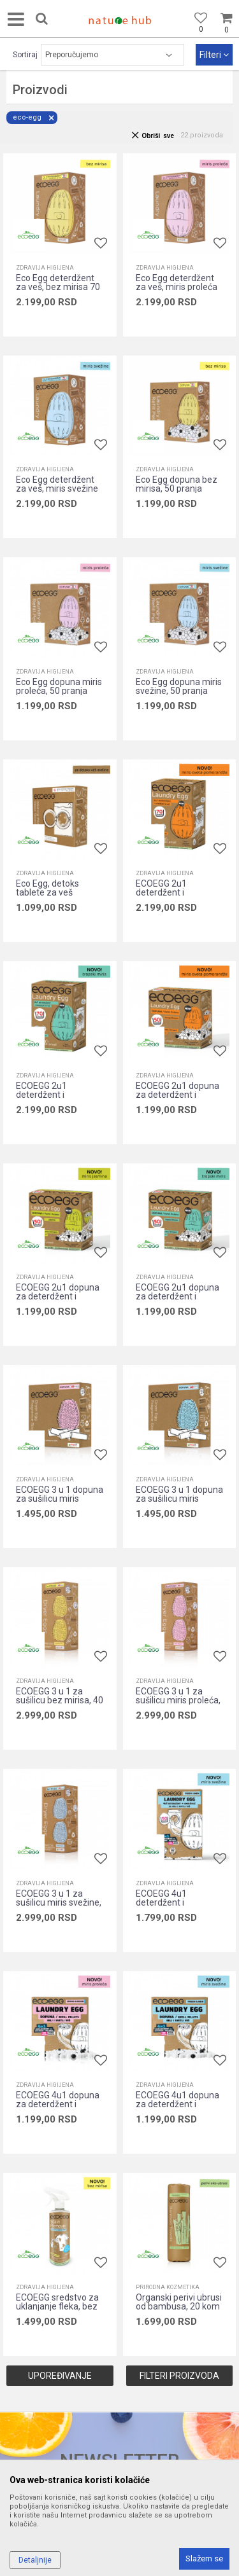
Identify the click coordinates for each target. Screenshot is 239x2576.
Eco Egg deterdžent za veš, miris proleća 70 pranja (176, 287)
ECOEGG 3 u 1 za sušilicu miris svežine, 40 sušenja (58, 1902)
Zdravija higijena (45, 268)
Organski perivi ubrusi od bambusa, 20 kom (179, 2302)
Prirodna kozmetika (167, 2287)
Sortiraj (25, 54)
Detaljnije (35, 2560)
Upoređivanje (60, 2376)
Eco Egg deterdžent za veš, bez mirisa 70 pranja (58, 287)
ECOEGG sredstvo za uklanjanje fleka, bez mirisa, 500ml (57, 2306)
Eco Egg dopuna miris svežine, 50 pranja (179, 686)
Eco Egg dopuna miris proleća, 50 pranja (59, 686)
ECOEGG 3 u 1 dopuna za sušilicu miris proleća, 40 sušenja (59, 1498)
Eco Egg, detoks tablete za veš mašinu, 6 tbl (47, 892)
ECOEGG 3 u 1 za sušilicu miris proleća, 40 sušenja (178, 1700)
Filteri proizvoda (179, 2376)
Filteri (214, 55)
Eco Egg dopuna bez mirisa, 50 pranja (176, 484)
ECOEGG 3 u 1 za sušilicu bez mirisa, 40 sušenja (59, 1700)
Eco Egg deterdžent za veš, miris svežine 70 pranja (57, 488)
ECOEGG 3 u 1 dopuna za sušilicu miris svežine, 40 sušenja (179, 1498)
